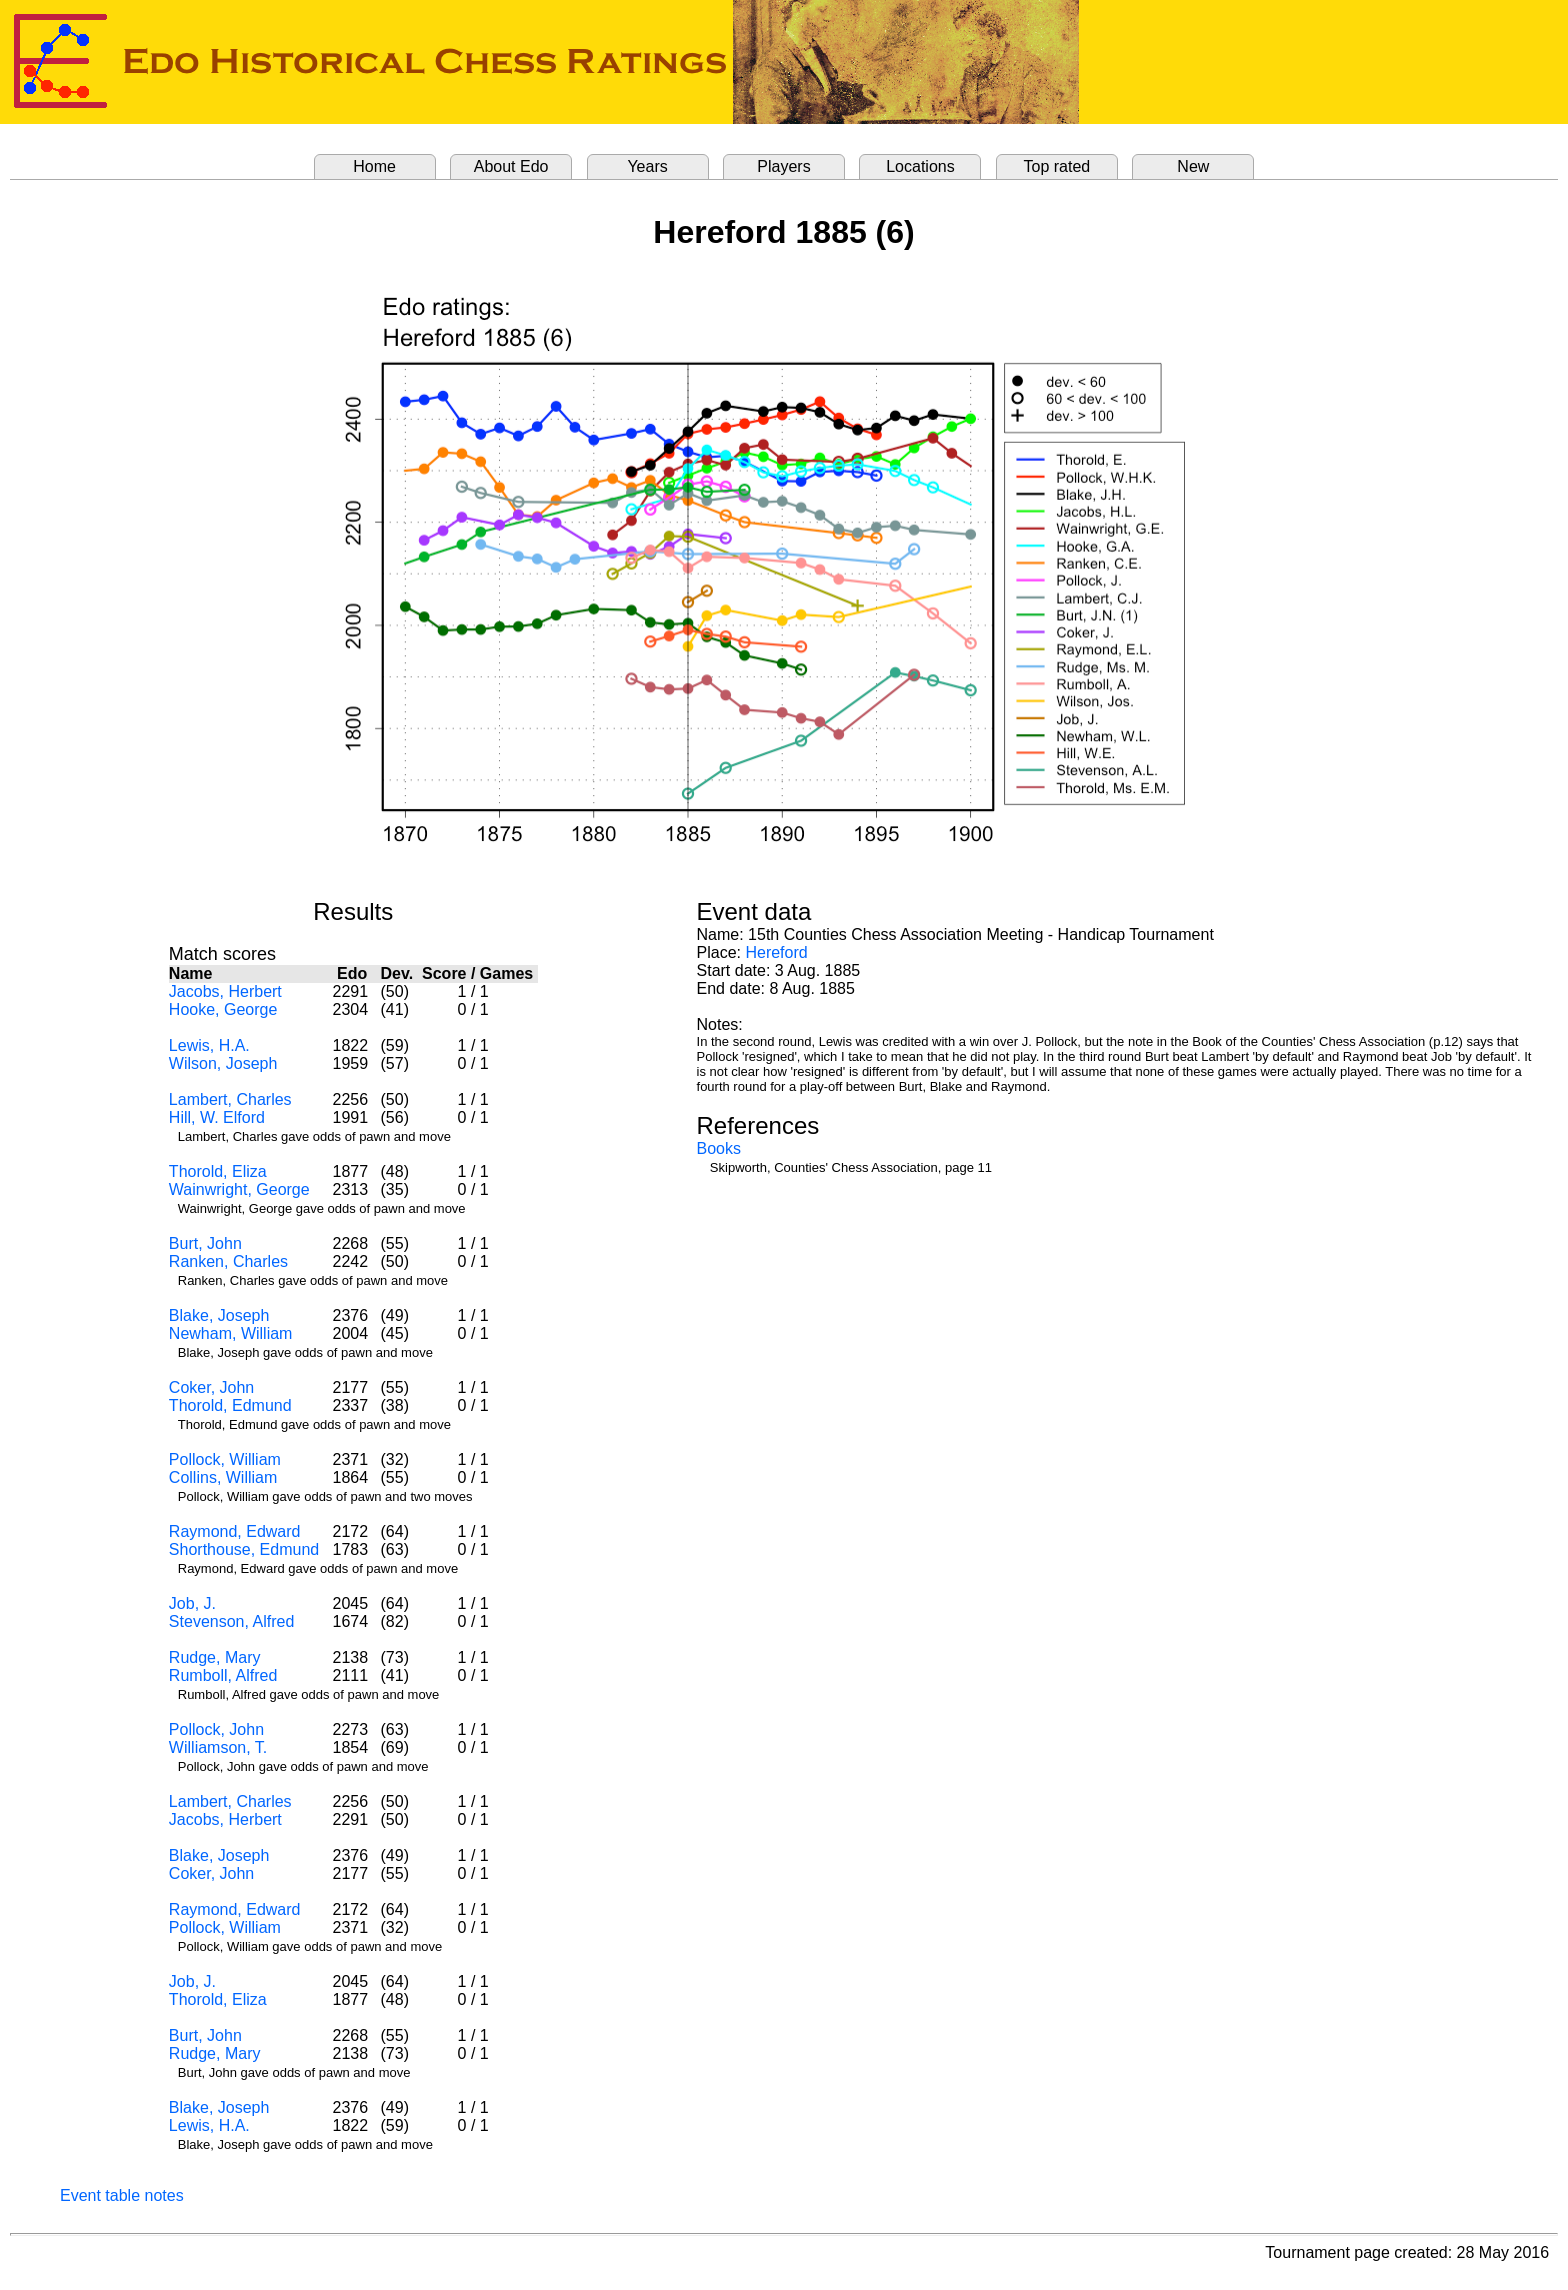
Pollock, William (225, 1459)
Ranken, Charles (228, 1261)
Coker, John (211, 1387)
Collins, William (223, 1477)
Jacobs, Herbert (225, 991)
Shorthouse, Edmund (244, 1549)
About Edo (511, 166)
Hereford (776, 952)
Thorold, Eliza (218, 1171)
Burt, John (205, 1243)
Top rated (1057, 166)
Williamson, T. (218, 1747)
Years (647, 166)
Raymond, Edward (235, 1531)
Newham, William (231, 1333)
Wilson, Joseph (223, 1063)
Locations (920, 166)
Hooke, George (223, 1009)
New (1193, 166)
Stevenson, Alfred (231, 1621)
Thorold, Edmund (230, 1405)
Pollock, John (216, 1729)
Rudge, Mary (215, 1657)
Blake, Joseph (219, 1315)
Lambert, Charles (230, 1099)
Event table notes (122, 2195)
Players (783, 166)
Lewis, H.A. (209, 1045)
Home (374, 166)
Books (719, 1148)
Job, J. (192, 1603)
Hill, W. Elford (217, 1117)
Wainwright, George (239, 1189)
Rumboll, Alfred (223, 1675)
